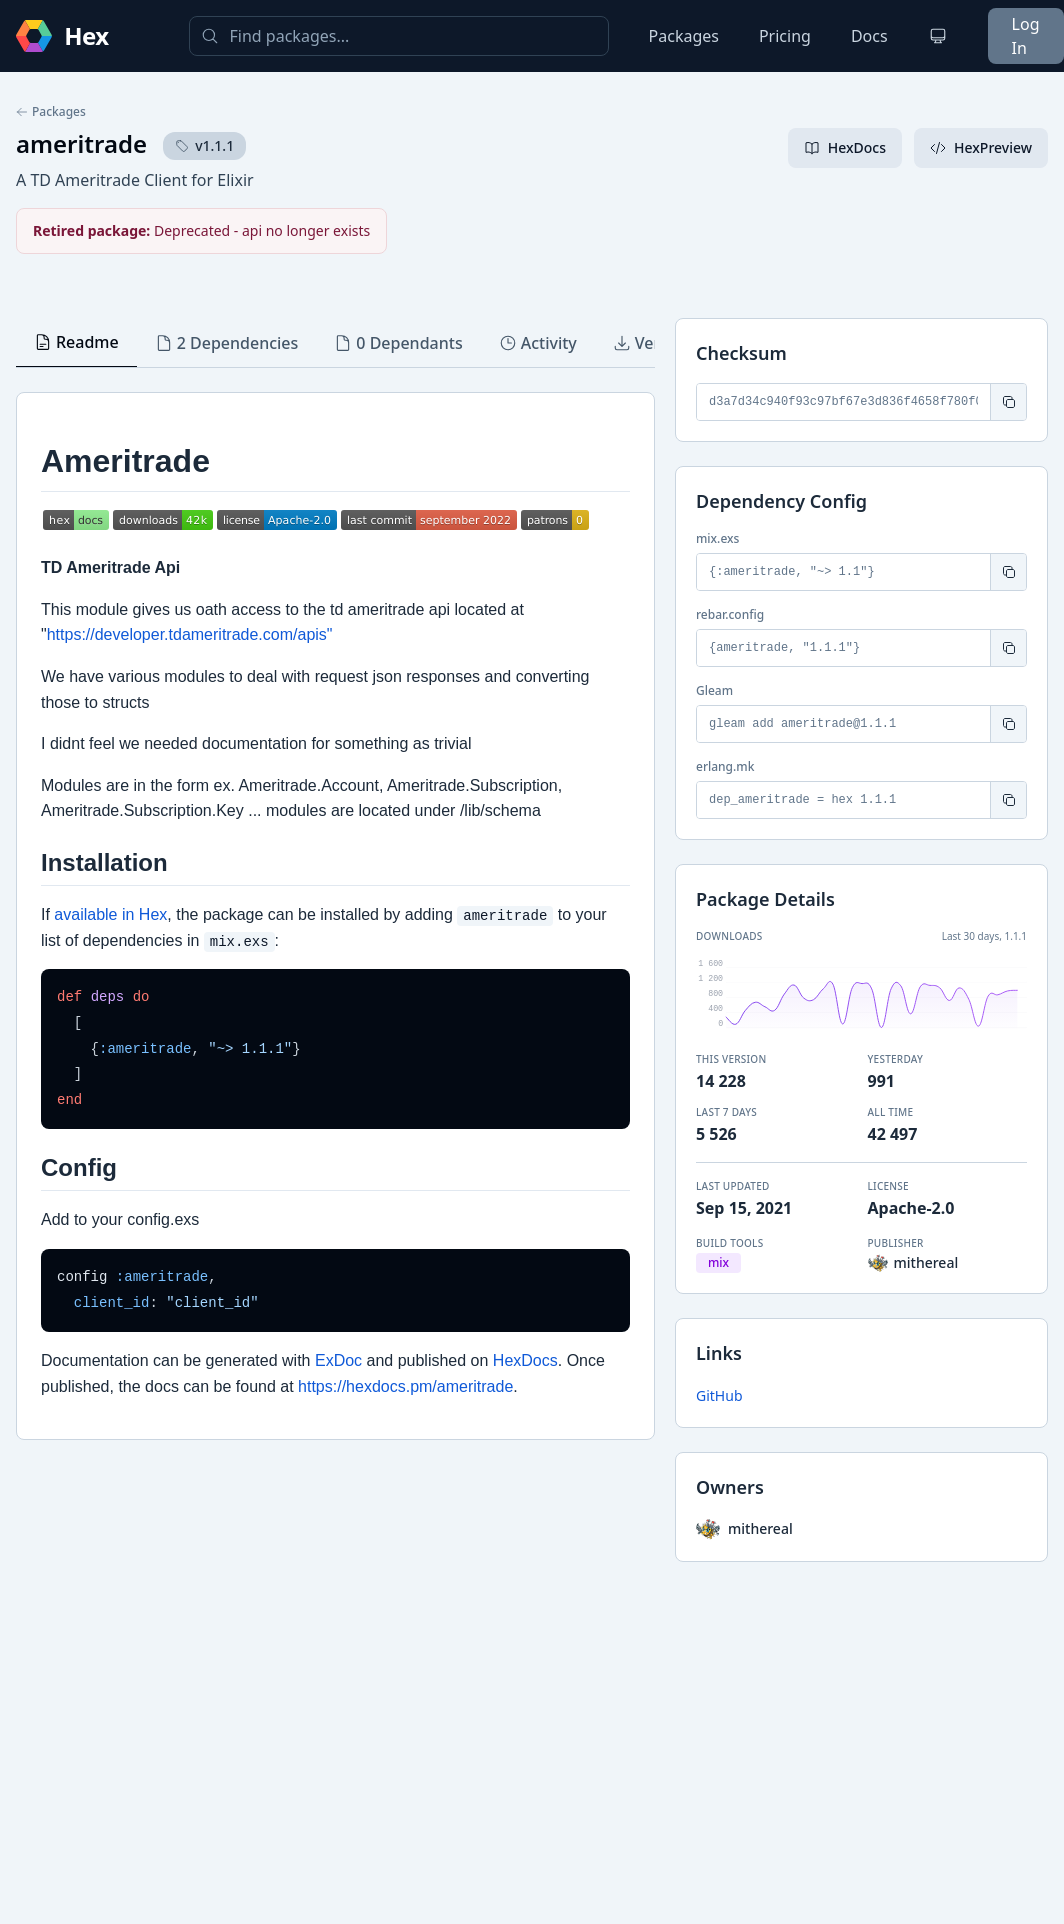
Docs (869, 36)
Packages (684, 36)
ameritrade (81, 143)
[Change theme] (938, 36)
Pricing (785, 36)
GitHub (719, 1395)
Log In (1026, 36)
